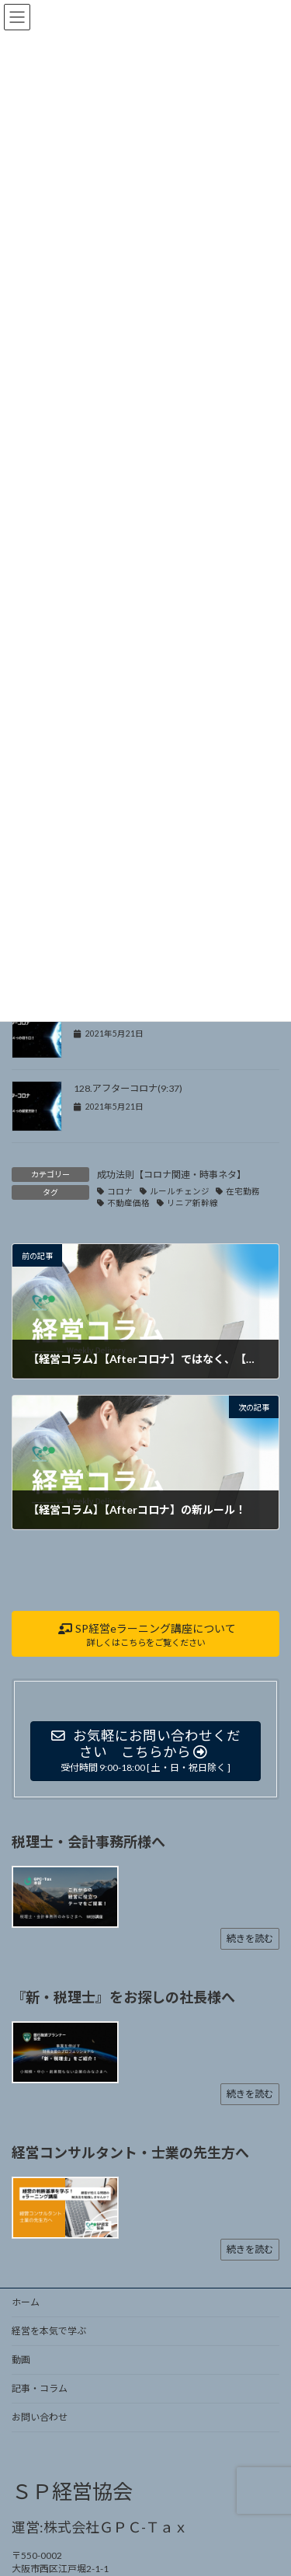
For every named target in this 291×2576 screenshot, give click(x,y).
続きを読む (250, 1938)
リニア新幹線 (192, 1203)
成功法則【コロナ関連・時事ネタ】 (171, 1174)
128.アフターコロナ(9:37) (128, 1088)
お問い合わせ (40, 2417)
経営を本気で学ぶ (49, 2331)
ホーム (26, 2302)
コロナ (120, 1191)
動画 (21, 2359)
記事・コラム (40, 2388)
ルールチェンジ (180, 1191)
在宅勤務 (243, 1191)
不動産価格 (128, 1203)
